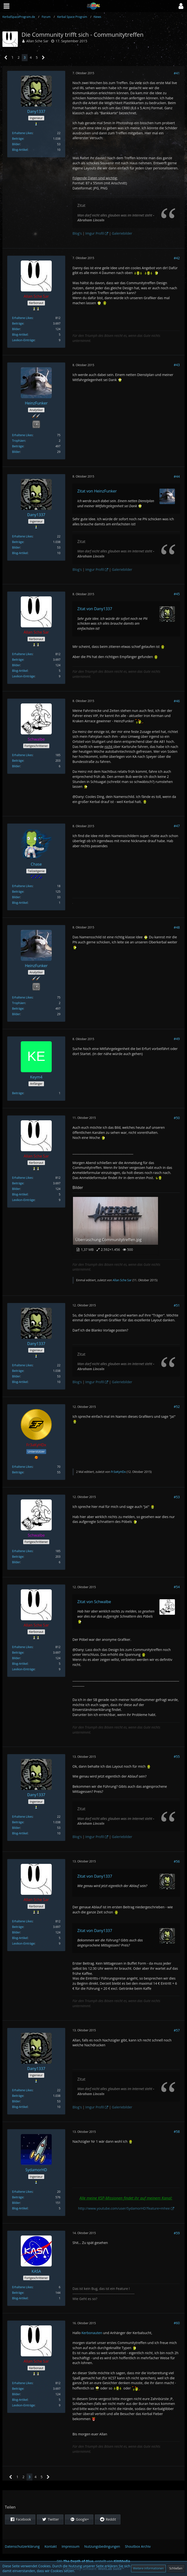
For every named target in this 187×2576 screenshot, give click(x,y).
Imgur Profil (94, 233)
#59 (177, 2233)
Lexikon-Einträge (23, 340)
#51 (177, 1305)
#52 (177, 1406)
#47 (177, 826)
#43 (177, 364)
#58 (177, 2131)
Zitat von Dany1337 (94, 608)
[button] (181, 6)
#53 (177, 1497)
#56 (177, 1861)
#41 (177, 73)
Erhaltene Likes (22, 133)
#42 (177, 258)
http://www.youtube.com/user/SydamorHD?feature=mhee (124, 2208)
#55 (177, 1756)
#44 (177, 476)
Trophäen (18, 441)
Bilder (16, 144)
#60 (177, 2323)
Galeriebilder (122, 233)
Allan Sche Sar (37, 41)
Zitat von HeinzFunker (97, 491)
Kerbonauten (91, 2332)
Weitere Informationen (148, 2568)
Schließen (175, 2568)
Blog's (77, 233)
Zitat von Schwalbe (94, 1601)
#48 (177, 927)
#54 (177, 1587)
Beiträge (17, 139)
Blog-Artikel (20, 150)
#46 (177, 701)
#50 (177, 1117)
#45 (177, 594)
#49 (177, 1038)
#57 (177, 2030)
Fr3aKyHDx (118, 1472)
